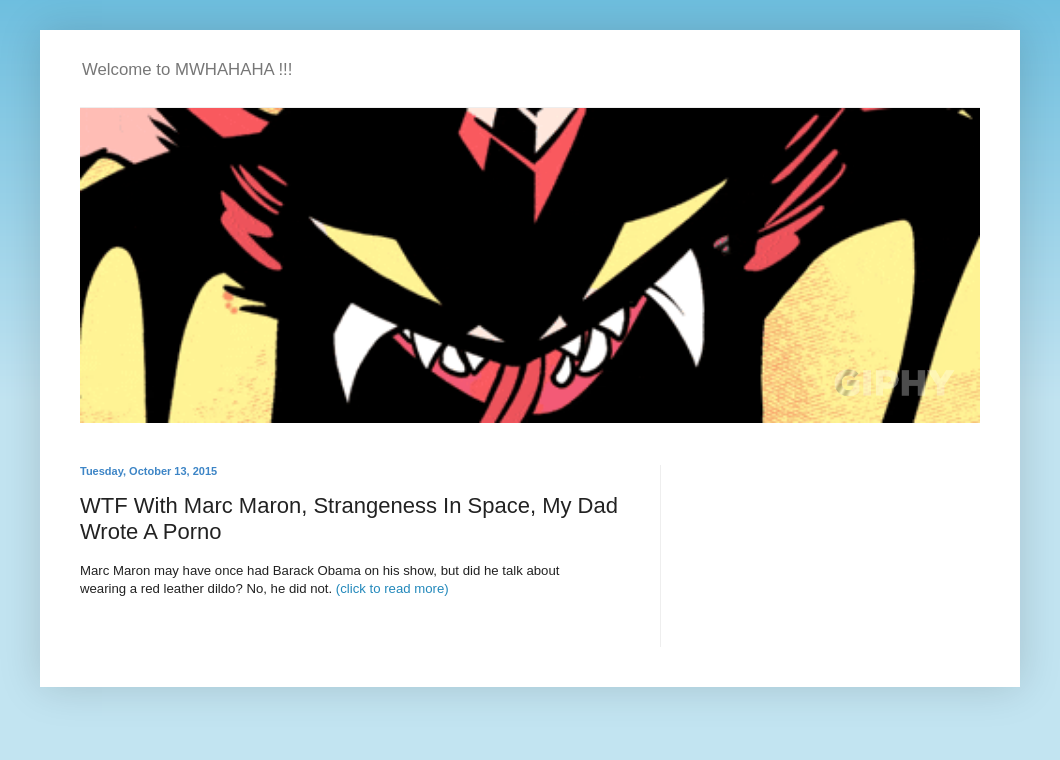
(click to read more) (392, 588)
